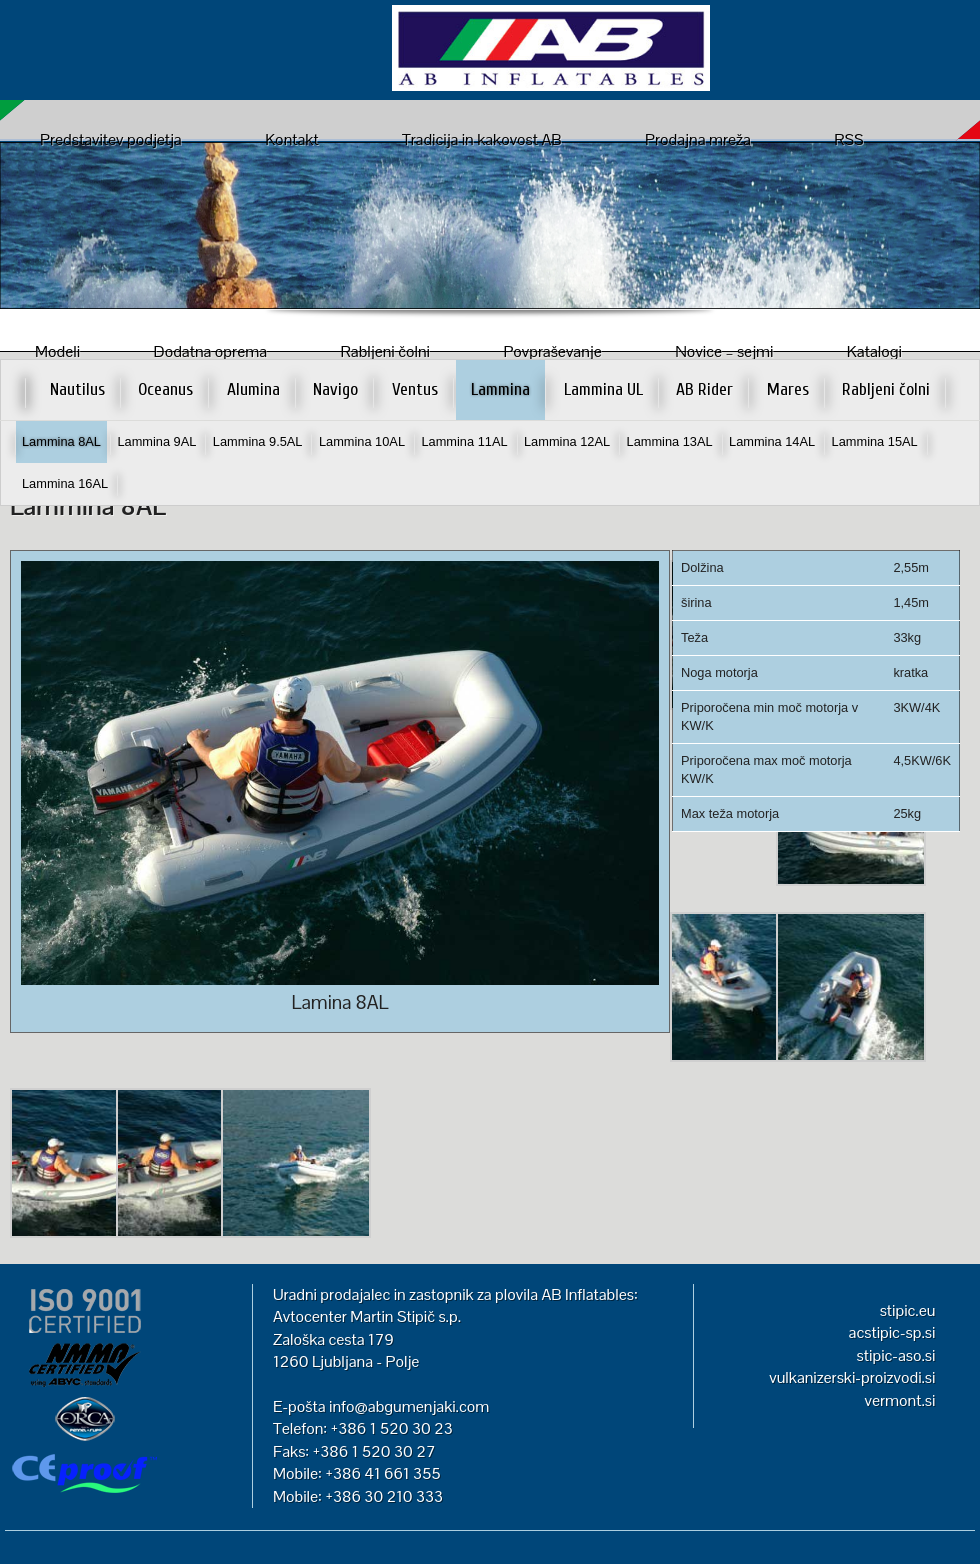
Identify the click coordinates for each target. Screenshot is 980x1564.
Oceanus (165, 389)
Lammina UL (603, 389)
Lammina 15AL (875, 441)
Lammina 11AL (464, 441)
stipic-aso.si (896, 1355)
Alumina (253, 389)
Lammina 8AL (61, 441)
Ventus (415, 389)
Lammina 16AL (65, 483)
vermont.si (899, 1400)
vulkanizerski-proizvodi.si (852, 1377)
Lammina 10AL (362, 441)
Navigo (335, 389)
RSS (848, 139)
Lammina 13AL (670, 441)
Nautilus (77, 389)
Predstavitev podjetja (111, 139)
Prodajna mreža (698, 139)
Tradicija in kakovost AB (482, 139)
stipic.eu (908, 1310)
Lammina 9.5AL (258, 441)
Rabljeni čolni (886, 389)
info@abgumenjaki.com (408, 1406)
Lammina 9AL (156, 441)
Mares (788, 389)
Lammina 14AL (772, 441)
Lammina (500, 389)
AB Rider (704, 389)
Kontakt (291, 139)
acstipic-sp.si (892, 1332)
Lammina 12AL (567, 441)
